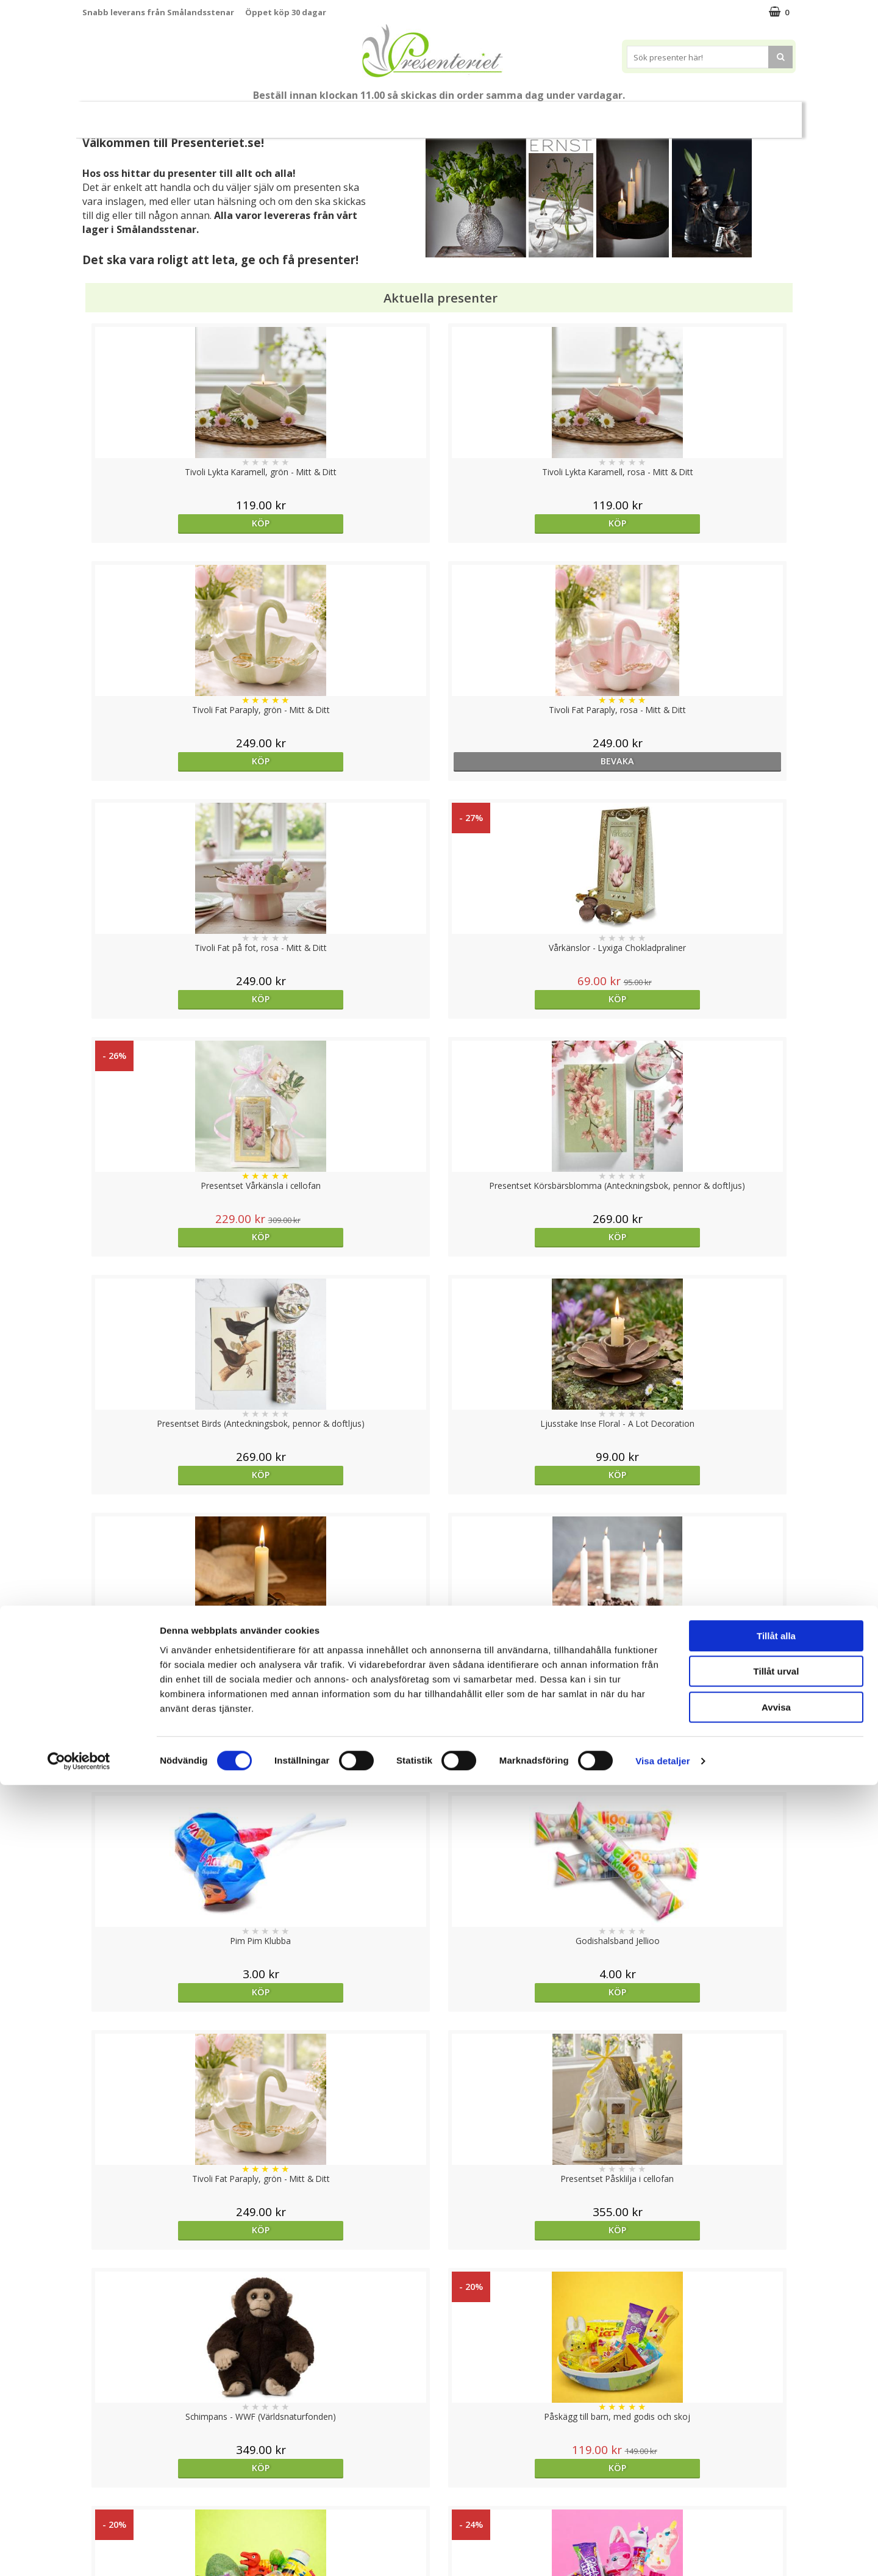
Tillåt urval (776, 2463)
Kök (565, 114)
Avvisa (776, 2498)
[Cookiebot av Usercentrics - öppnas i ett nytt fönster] (79, 2552)
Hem (519, 114)
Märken (713, 114)
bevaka (706, 523)
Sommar (318, 115)
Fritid (612, 114)
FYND (759, 115)
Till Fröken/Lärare (249, 115)
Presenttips (457, 114)
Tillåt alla (776, 2427)
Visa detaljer (662, 2552)
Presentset (383, 114)
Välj (350, 2033)
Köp (171, 523)
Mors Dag (173, 114)
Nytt (116, 115)
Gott (660, 114)
